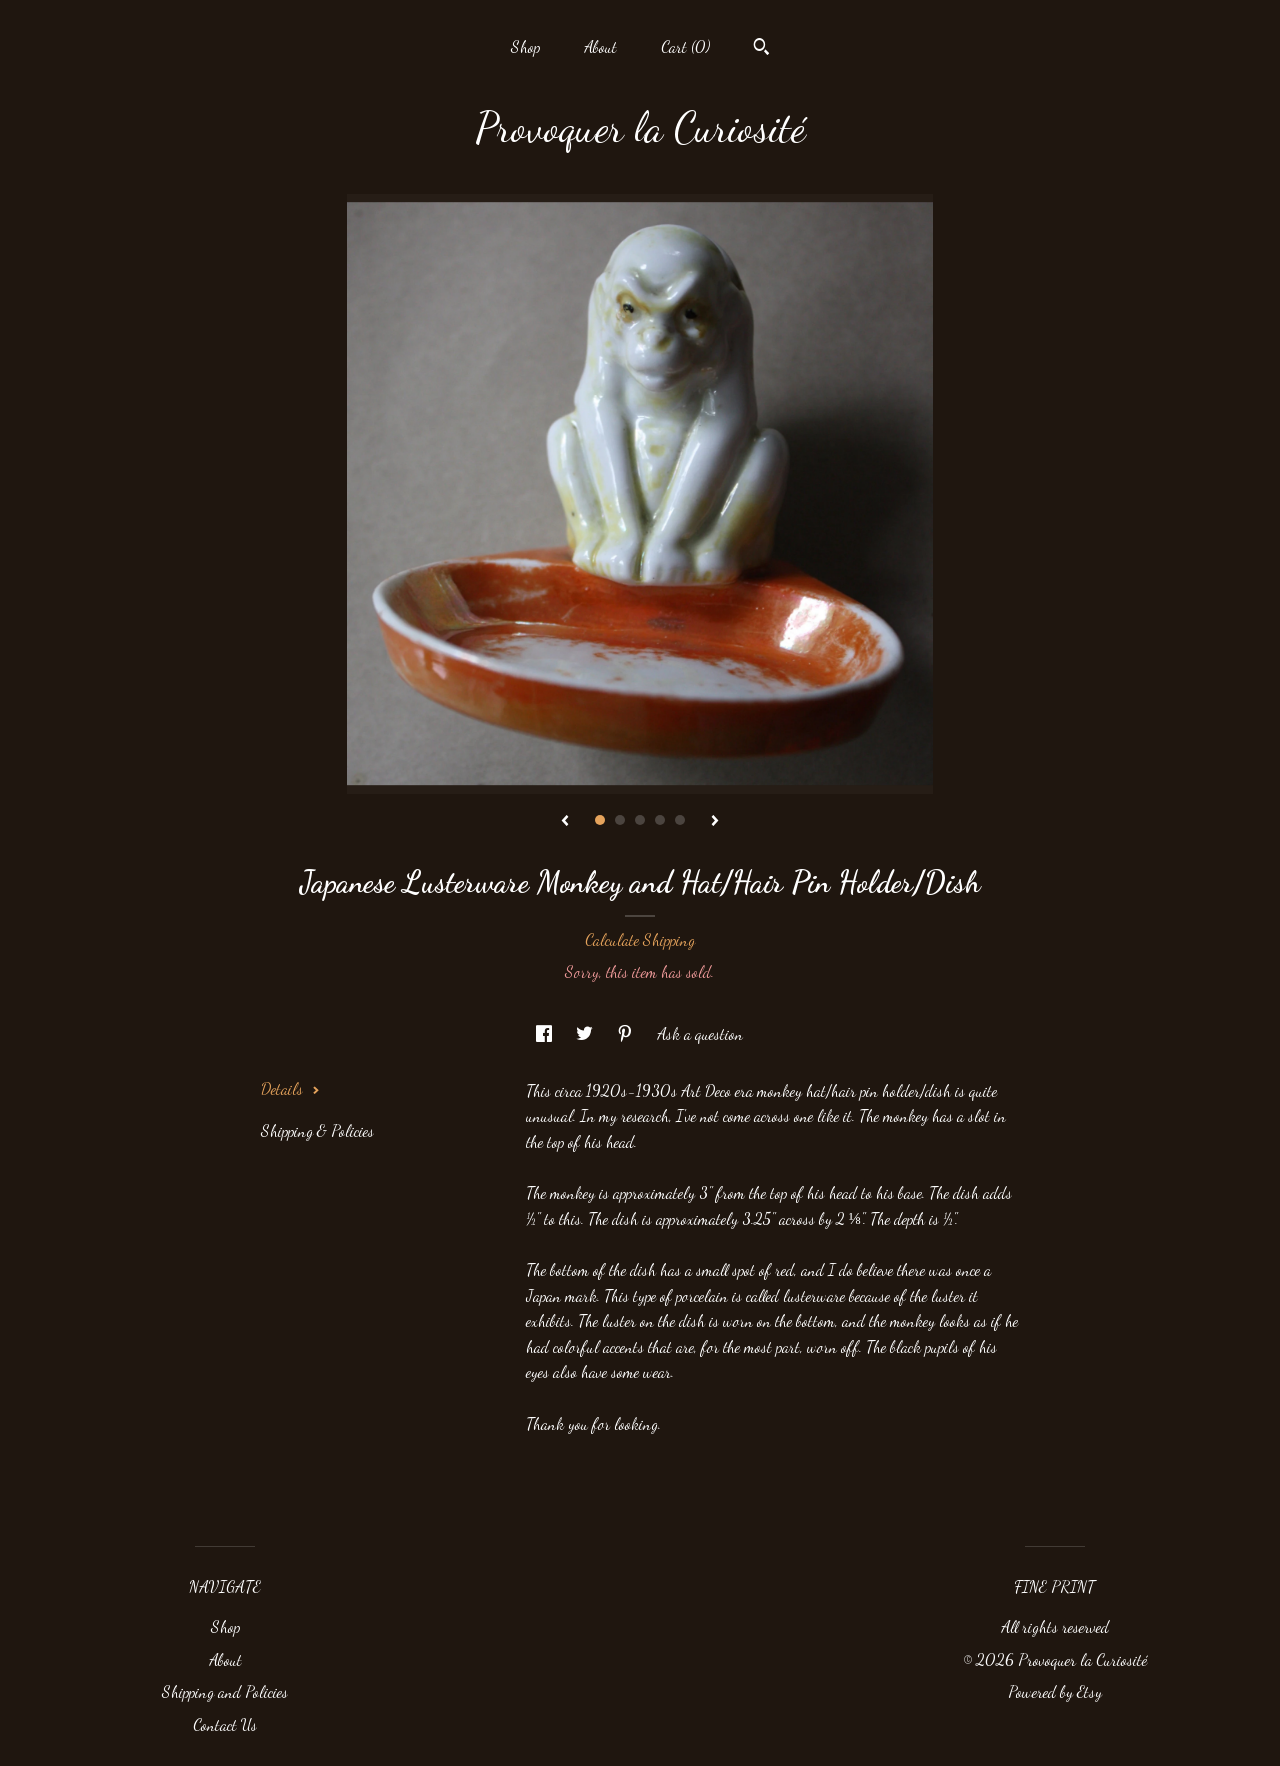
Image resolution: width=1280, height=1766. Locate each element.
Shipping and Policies (225, 1691)
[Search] (761, 49)
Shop (525, 46)
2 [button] (620, 820)
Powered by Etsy (1055, 1691)
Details (290, 1088)
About (600, 46)
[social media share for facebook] (546, 1033)
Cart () (685, 46)
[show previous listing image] (565, 822)
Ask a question (700, 1033)
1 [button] (600, 820)
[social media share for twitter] (586, 1033)
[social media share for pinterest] (627, 1033)
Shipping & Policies (317, 1130)
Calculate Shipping (640, 939)
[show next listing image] (715, 822)
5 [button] (680, 820)
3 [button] (640, 820)
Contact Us (225, 1724)
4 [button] (660, 820)
